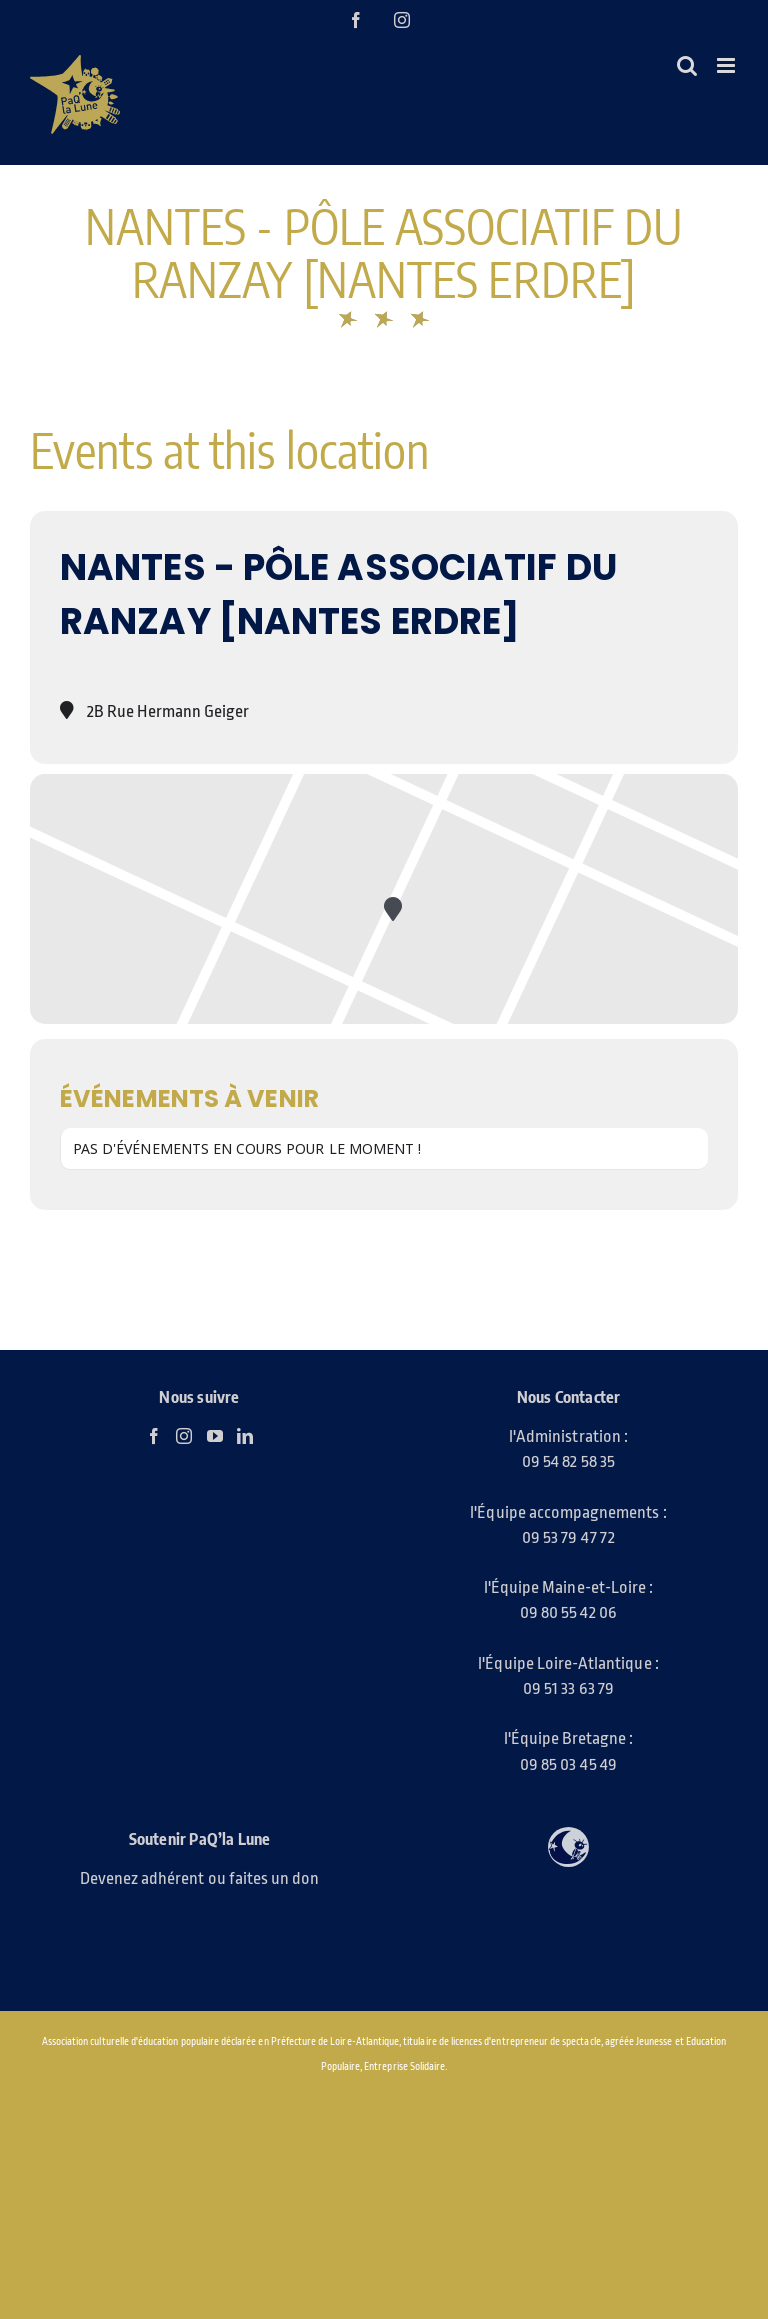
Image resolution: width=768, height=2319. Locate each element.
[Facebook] (154, 1436)
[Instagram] (184, 1436)
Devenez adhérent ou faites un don (200, 1878)
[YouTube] (215, 1436)
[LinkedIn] (245, 1436)
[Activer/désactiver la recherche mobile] (687, 65)
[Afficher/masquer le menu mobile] (727, 65)
